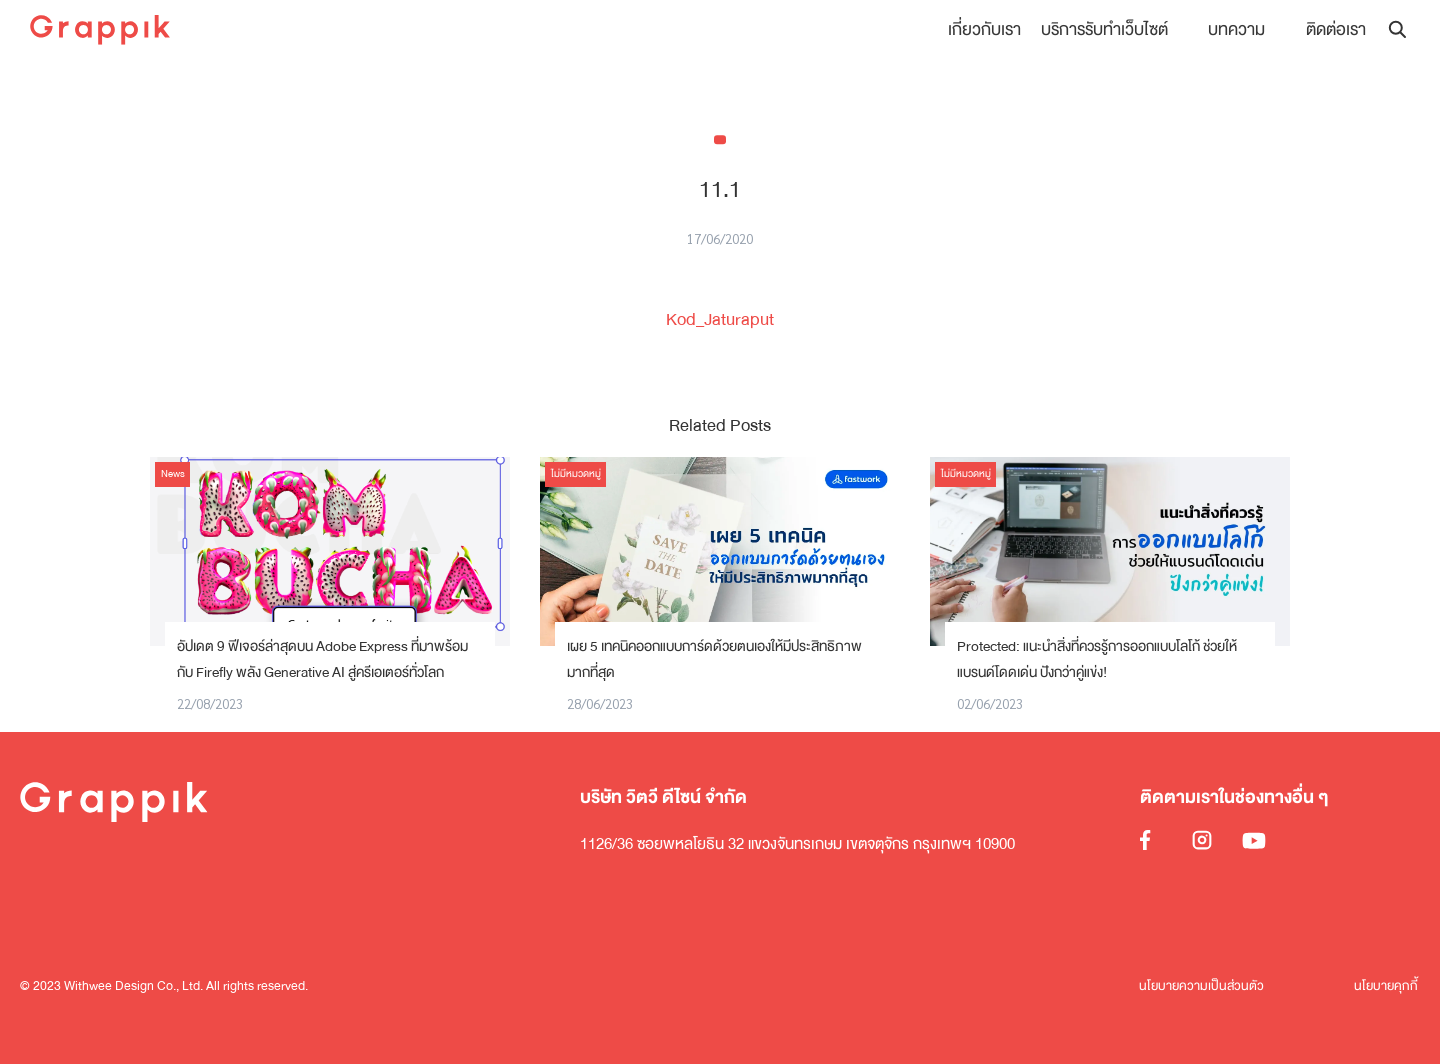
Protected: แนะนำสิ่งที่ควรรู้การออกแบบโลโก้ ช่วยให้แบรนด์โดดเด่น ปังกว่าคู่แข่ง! (1097, 659)
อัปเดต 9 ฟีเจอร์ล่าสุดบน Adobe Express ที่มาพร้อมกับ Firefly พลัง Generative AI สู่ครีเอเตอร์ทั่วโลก (322, 659)
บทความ (1237, 29)
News (173, 474)
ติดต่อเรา (1336, 29)
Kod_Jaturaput (720, 319)
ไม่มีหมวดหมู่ (576, 474)
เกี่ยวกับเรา (985, 29)
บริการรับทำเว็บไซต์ (1105, 29)
